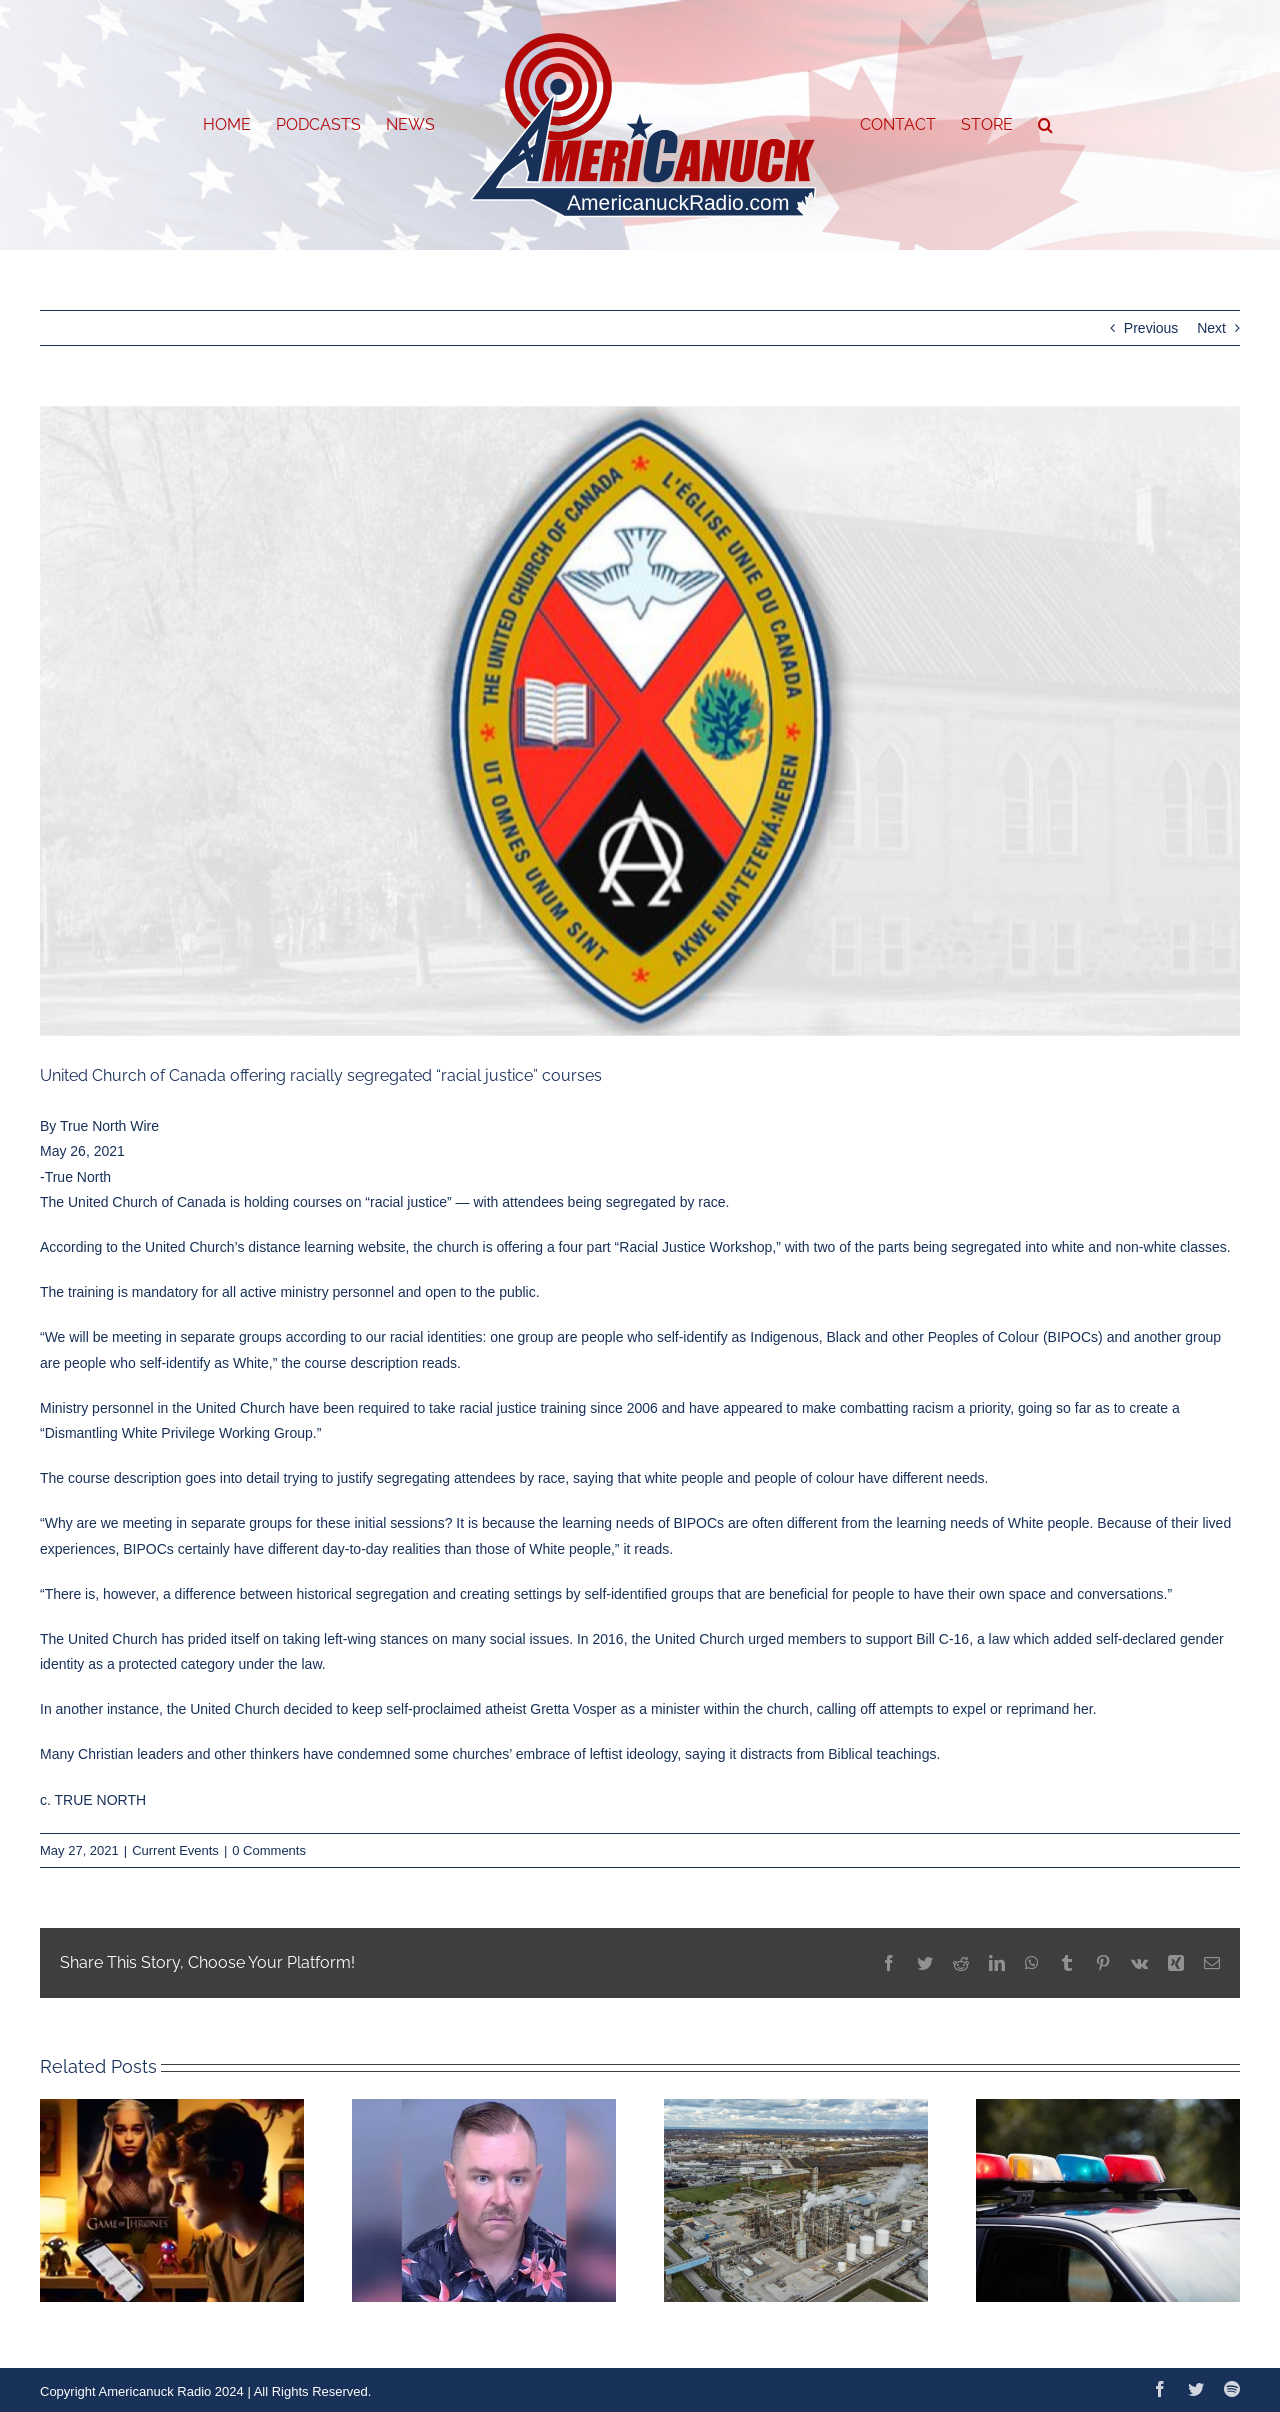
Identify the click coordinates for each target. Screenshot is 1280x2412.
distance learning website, (328, 1247)
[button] (1045, 125)
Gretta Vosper (573, 1709)
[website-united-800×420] (640, 721)
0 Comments (269, 1850)
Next (1211, 328)
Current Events (175, 1850)
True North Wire (109, 1126)
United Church (113, 1639)
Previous (1151, 328)
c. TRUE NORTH (93, 1800)
